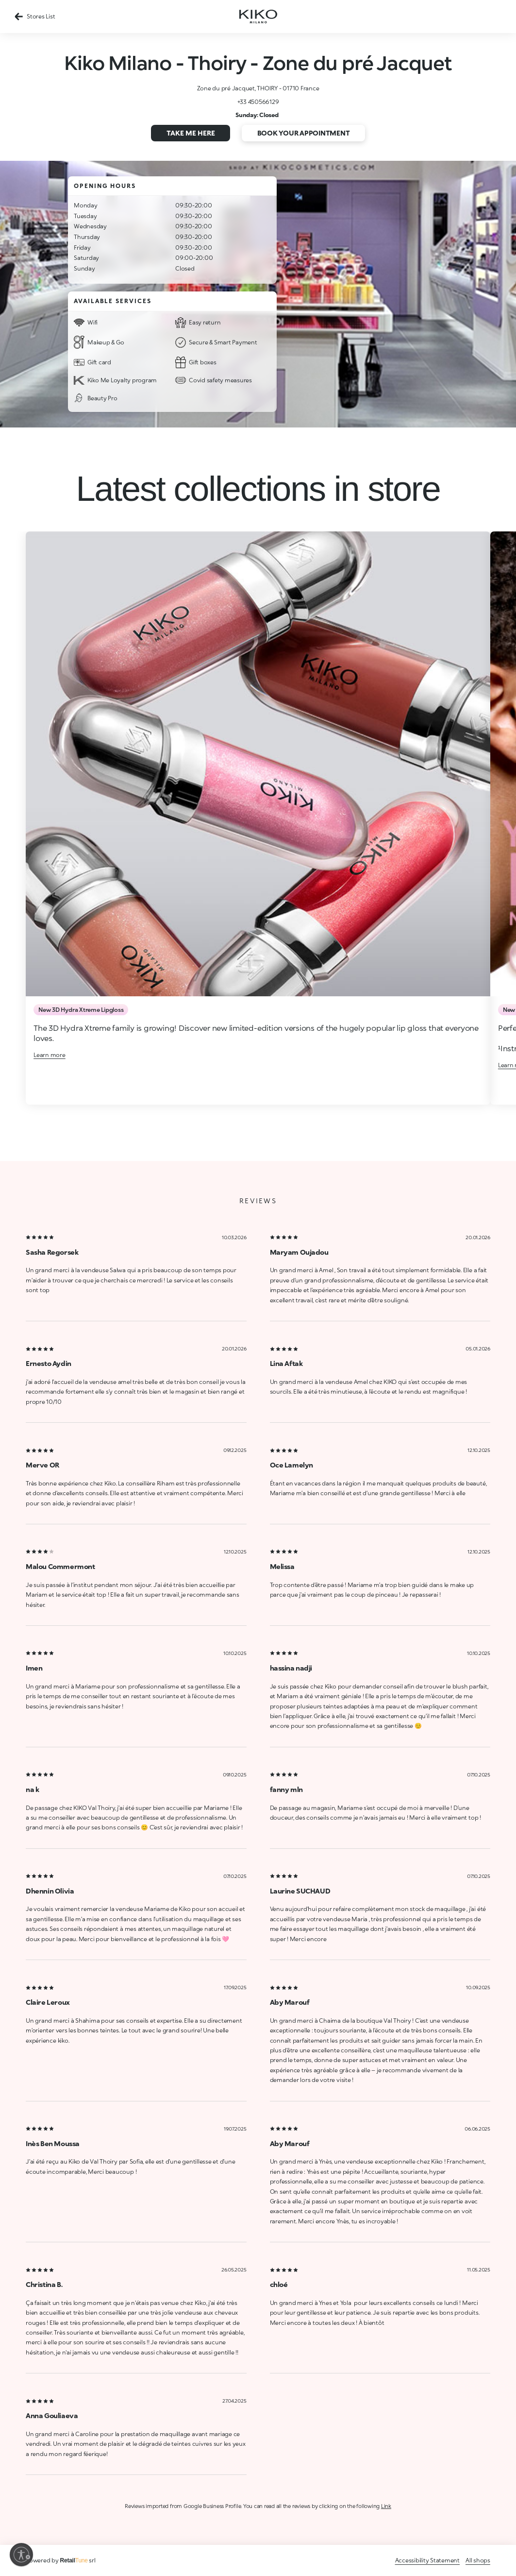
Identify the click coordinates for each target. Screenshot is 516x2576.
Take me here (190, 133)
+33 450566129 (258, 101)
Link (386, 2506)
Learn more (49, 1054)
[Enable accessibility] (21, 2554)
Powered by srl (61, 2560)
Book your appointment (303, 133)
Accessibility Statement (427, 2560)
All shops (478, 2560)
